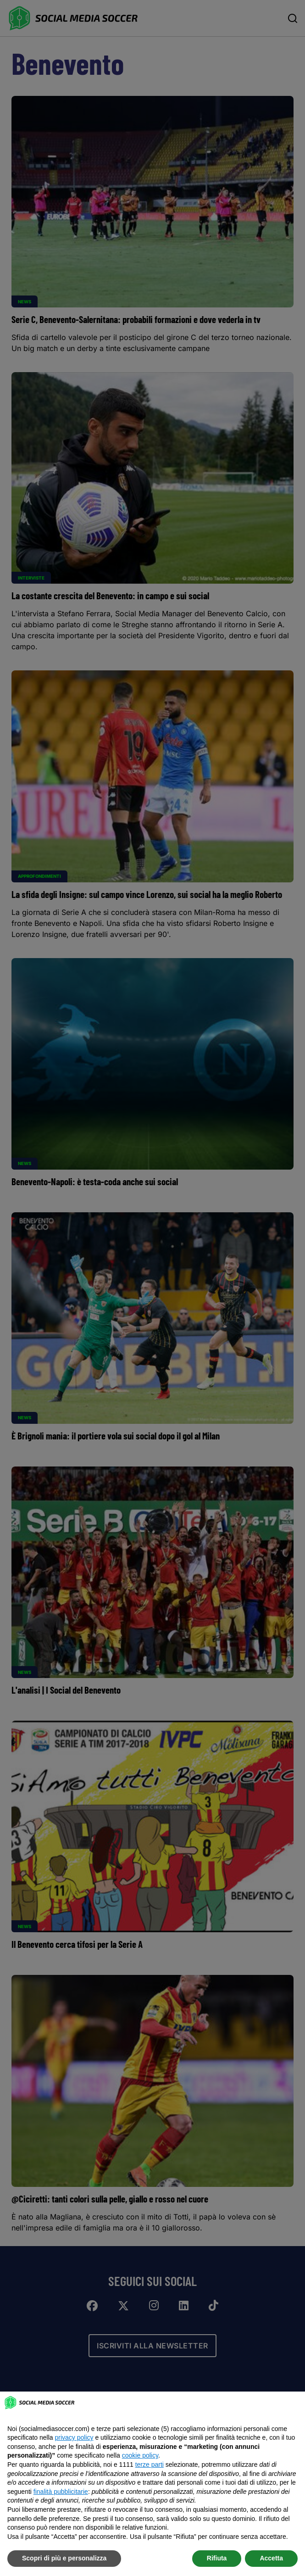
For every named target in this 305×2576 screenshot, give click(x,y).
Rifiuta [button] (217, 2558)
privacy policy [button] (74, 2437)
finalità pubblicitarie (60, 2491)
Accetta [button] (271, 2558)
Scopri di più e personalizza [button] (64, 2558)
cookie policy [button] (140, 2455)
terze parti (149, 2464)
